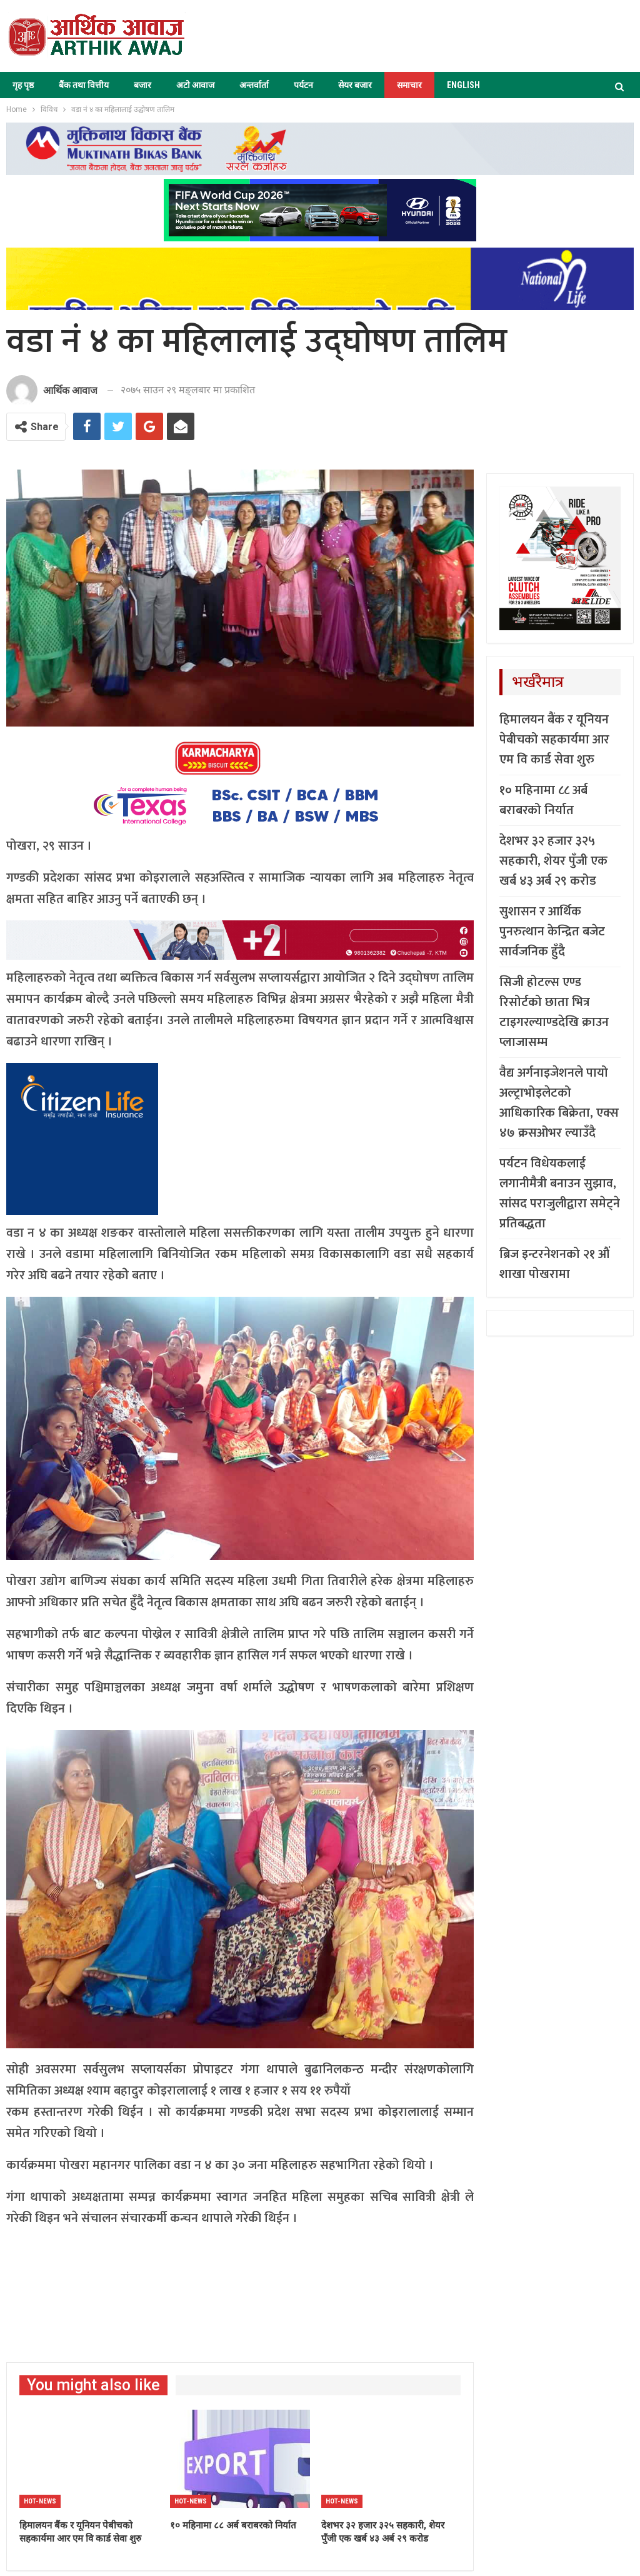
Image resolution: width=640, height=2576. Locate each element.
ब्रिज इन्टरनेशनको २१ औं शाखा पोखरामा (554, 1264)
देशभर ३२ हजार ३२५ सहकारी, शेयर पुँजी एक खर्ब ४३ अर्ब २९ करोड (553, 861)
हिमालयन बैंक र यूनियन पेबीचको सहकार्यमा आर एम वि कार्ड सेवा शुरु (554, 739)
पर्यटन (303, 85)
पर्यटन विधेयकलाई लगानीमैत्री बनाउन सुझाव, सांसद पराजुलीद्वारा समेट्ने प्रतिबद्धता (559, 1193)
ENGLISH (463, 85)
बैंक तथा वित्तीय (84, 85)
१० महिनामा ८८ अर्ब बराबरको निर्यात (543, 800)
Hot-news (40, 2501)
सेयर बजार (355, 85)
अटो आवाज (195, 85)
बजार (142, 85)
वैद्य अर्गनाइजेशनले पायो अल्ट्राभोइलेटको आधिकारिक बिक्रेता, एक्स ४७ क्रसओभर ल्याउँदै (559, 1103)
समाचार (409, 85)
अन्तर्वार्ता (254, 85)
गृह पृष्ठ (23, 85)
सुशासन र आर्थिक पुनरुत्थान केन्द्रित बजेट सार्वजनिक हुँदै (552, 931)
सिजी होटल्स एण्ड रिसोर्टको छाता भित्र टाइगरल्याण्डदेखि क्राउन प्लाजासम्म (554, 1012)
